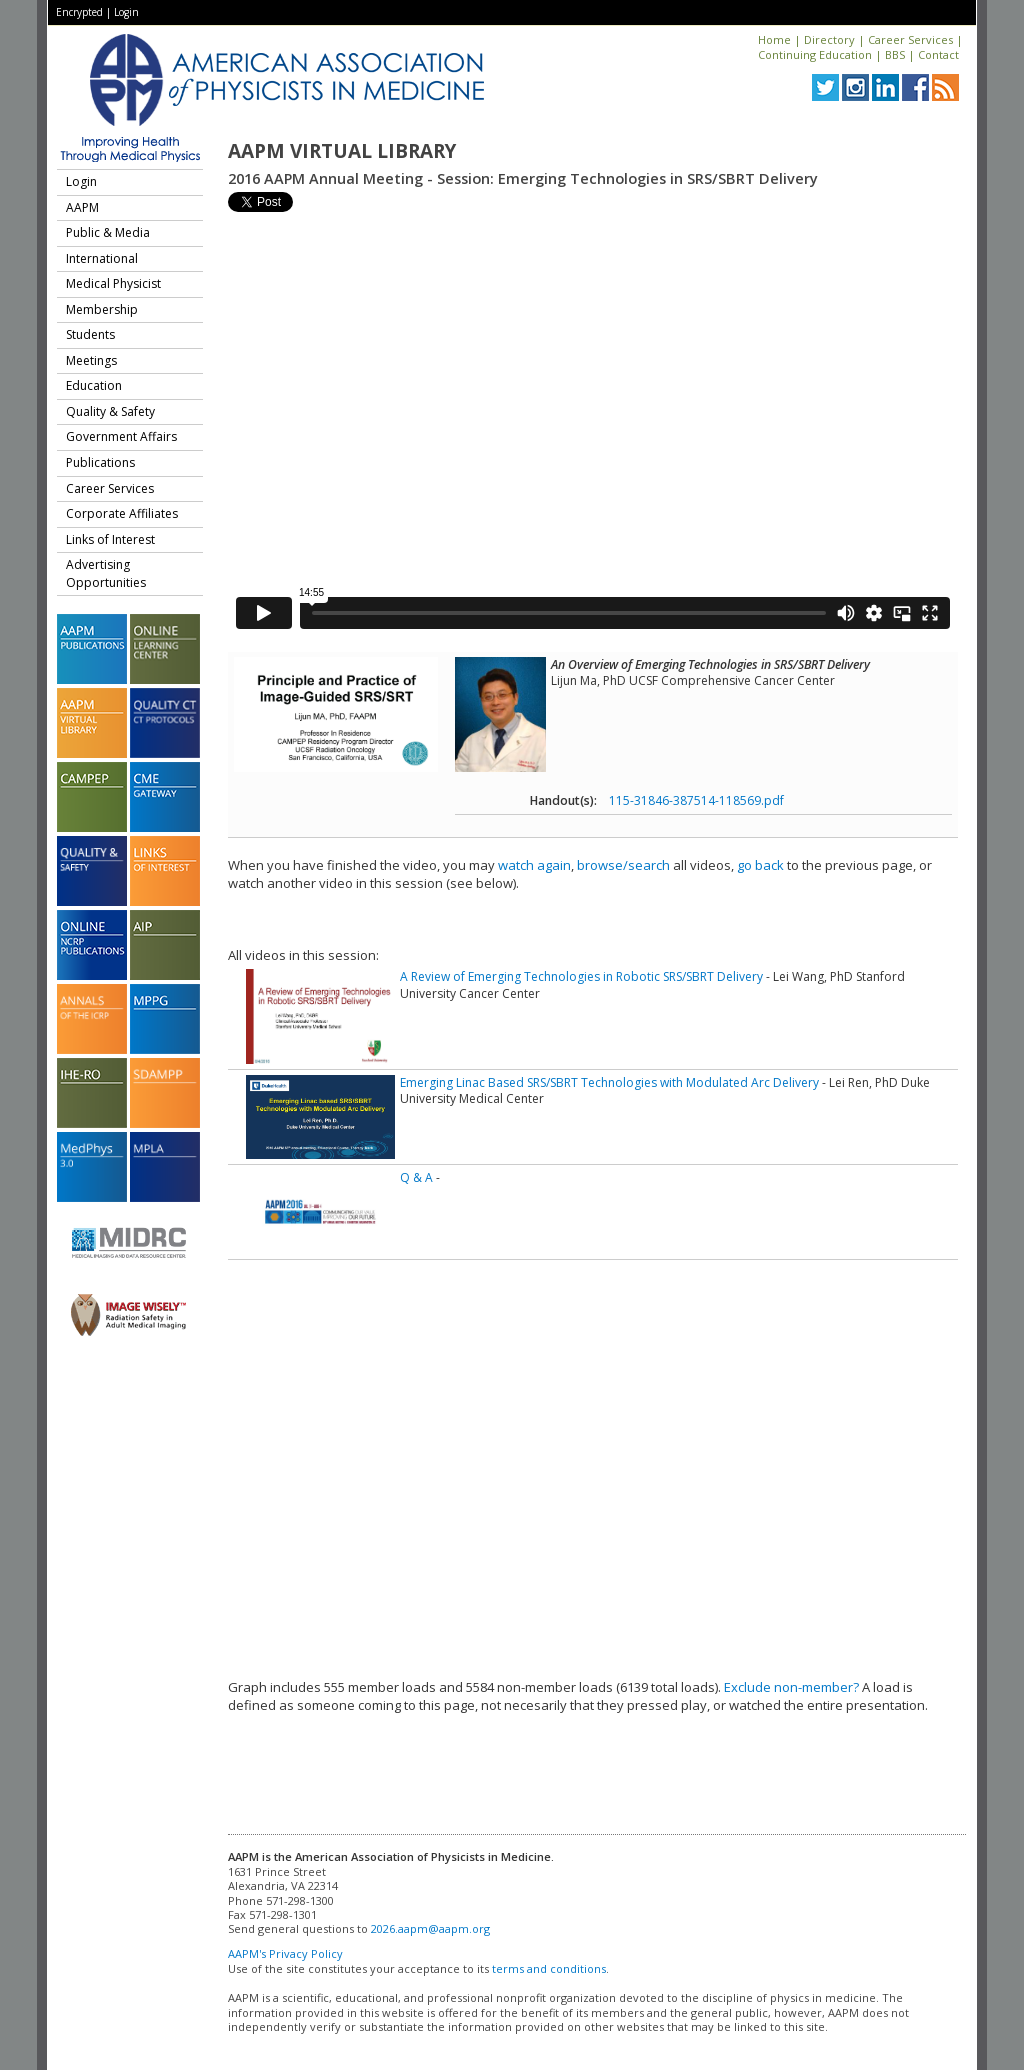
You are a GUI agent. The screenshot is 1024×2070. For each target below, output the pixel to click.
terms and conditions (549, 1968)
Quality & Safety (110, 411)
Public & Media (108, 232)
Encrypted (79, 12)
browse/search (623, 865)
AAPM (82, 207)
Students (90, 334)
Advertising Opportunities (106, 573)
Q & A (416, 1177)
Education (94, 385)
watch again (534, 865)
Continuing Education (815, 54)
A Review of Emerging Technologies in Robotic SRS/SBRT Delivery (581, 976)
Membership (102, 309)
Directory (829, 39)
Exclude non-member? (791, 1687)
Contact (938, 54)
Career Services (910, 39)
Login (126, 12)
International (102, 258)
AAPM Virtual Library (342, 151)
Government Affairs (121, 436)
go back (760, 865)
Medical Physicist (113, 283)
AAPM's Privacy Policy (285, 1953)
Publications (100, 462)
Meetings (91, 360)
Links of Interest (110, 539)
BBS (895, 54)
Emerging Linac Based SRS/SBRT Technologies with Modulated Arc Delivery (609, 1082)
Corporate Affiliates (122, 513)
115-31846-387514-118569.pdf (696, 800)
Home (774, 39)
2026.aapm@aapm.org (430, 1928)
